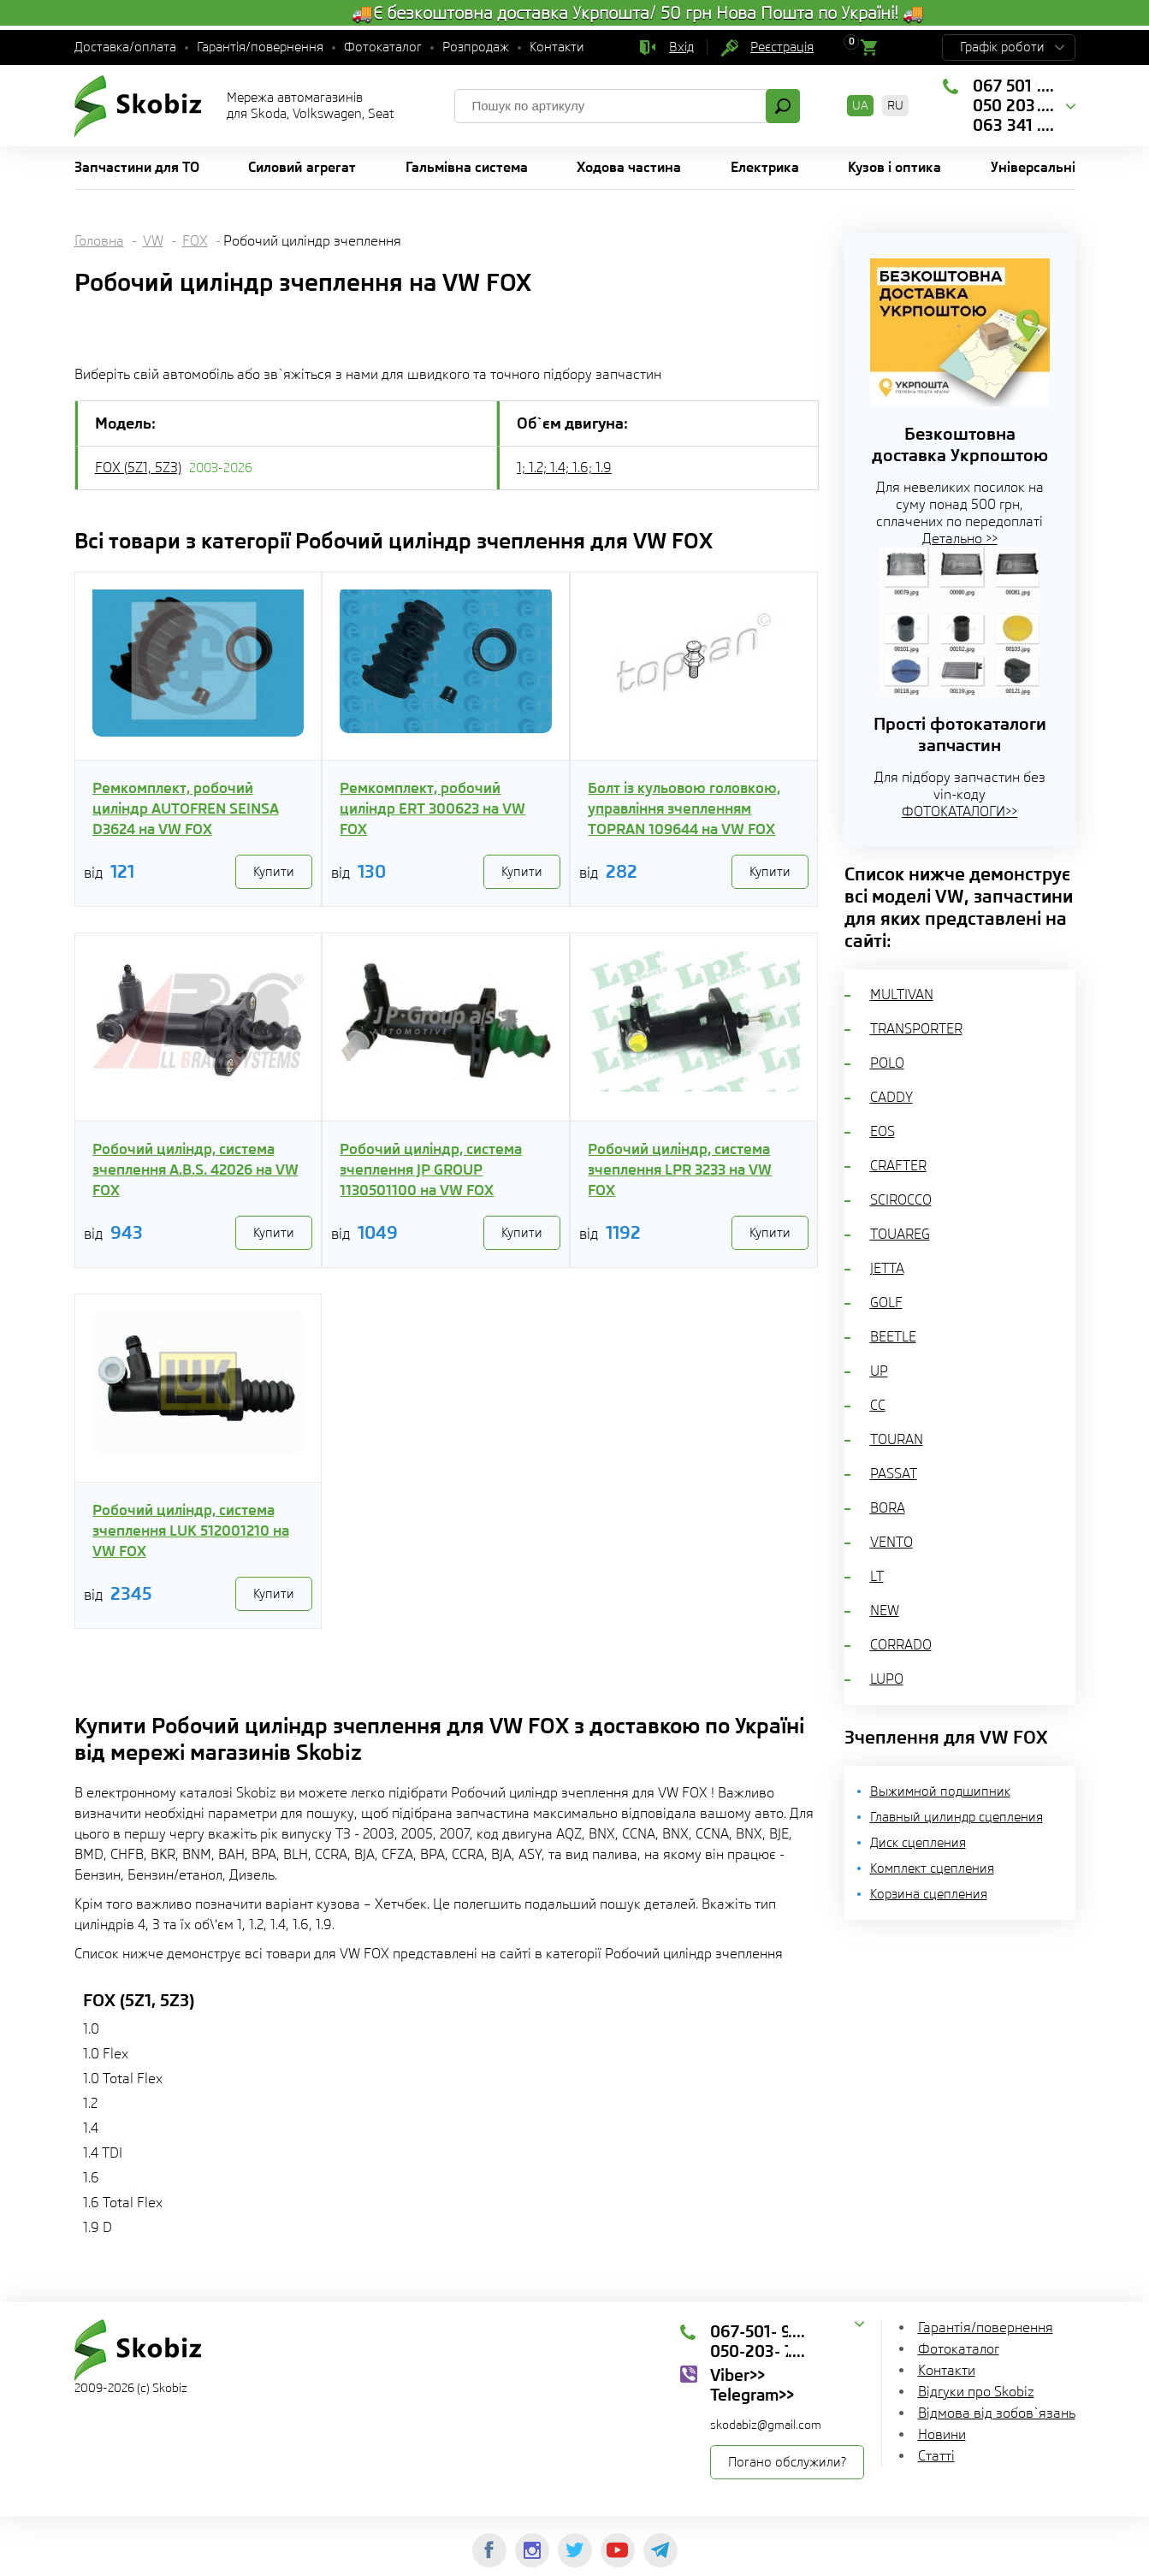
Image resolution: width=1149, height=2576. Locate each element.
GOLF (886, 1302)
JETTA (887, 1268)
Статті (936, 2456)
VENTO (891, 1542)
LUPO (886, 1679)
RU (895, 105)
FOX (195, 241)
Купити (273, 871)
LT (877, 1576)
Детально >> (960, 538)
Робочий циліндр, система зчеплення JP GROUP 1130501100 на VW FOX (431, 1169)
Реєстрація (782, 47)
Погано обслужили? (787, 2462)
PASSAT (893, 1474)
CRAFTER (898, 1166)
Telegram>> (752, 2394)
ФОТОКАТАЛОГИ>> (959, 811)
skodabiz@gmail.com (765, 2424)
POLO (887, 1063)
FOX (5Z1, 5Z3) (138, 467)
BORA (887, 1508)
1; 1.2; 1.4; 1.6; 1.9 (564, 467)
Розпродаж (475, 47)
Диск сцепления (918, 1843)
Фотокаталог (383, 47)
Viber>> (737, 2375)
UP (879, 1371)
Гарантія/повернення (260, 47)
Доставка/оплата (125, 47)
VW (153, 241)
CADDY (891, 1097)
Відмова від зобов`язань (996, 2413)
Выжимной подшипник (940, 1791)
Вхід (681, 47)
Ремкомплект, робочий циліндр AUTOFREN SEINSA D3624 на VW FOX (185, 808)
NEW (884, 1610)
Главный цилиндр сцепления (956, 1817)
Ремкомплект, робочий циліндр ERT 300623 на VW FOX (432, 808)
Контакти (557, 47)
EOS (882, 1131)
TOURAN (896, 1439)
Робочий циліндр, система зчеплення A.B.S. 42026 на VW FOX (195, 1169)
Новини (942, 2434)
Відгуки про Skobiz (976, 2392)
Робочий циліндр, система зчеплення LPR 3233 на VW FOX (680, 1169)
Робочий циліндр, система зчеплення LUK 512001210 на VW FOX (190, 1530)
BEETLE (893, 1337)
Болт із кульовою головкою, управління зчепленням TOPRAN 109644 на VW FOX (684, 808)
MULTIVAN (901, 994)
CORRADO (901, 1645)
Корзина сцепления (928, 1894)
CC (877, 1405)
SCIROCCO (901, 1200)
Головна (99, 241)
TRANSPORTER (916, 1029)
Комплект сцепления (932, 1868)
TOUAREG (900, 1234)
